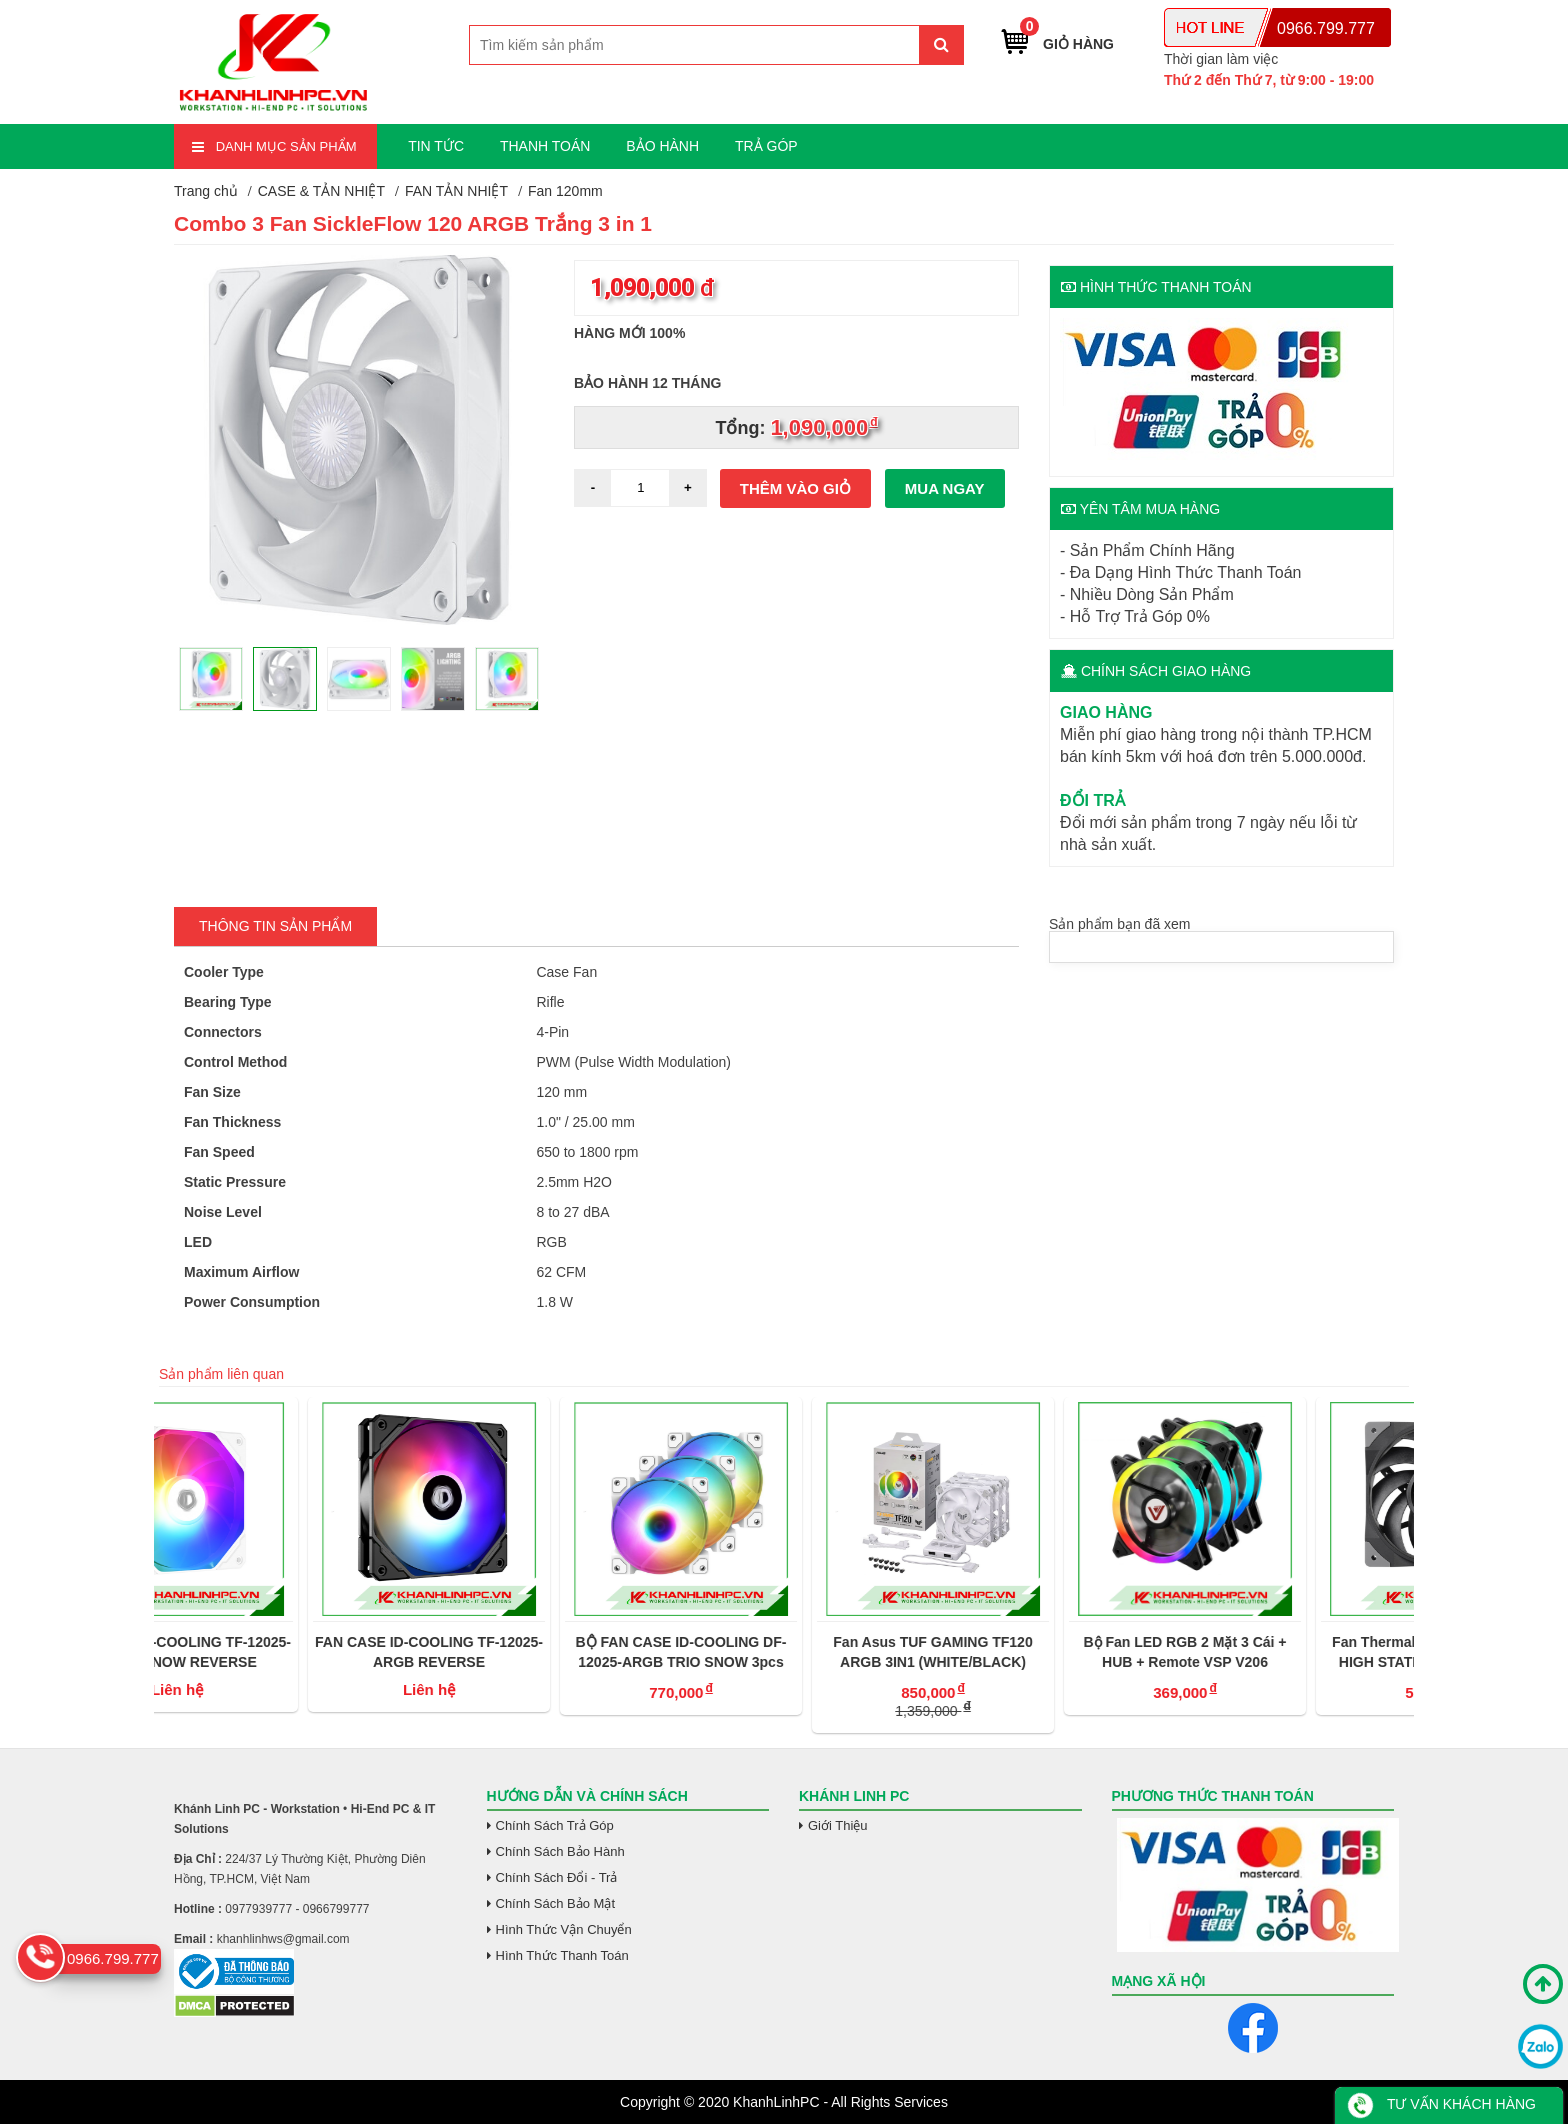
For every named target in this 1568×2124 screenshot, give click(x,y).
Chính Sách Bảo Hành (560, 1851)
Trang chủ (206, 191)
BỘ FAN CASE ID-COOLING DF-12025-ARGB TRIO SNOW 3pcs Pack (784, 1653)
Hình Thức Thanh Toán (562, 1955)
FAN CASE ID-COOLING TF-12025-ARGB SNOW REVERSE (280, 1652)
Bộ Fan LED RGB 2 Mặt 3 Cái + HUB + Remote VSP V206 (1287, 1652)
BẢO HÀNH (662, 146)
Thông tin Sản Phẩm (275, 926)
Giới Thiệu (838, 1825)
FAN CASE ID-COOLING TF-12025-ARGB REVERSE (532, 1652)
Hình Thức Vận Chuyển (564, 1929)
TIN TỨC (436, 146)
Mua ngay (945, 488)
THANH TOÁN (545, 146)
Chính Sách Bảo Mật (556, 1903)
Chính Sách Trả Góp (555, 1825)
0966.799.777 (1326, 28)
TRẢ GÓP (766, 146)
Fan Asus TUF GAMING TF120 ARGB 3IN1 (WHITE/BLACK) (1035, 1652)
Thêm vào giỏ (795, 488)
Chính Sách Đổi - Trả (557, 1877)
